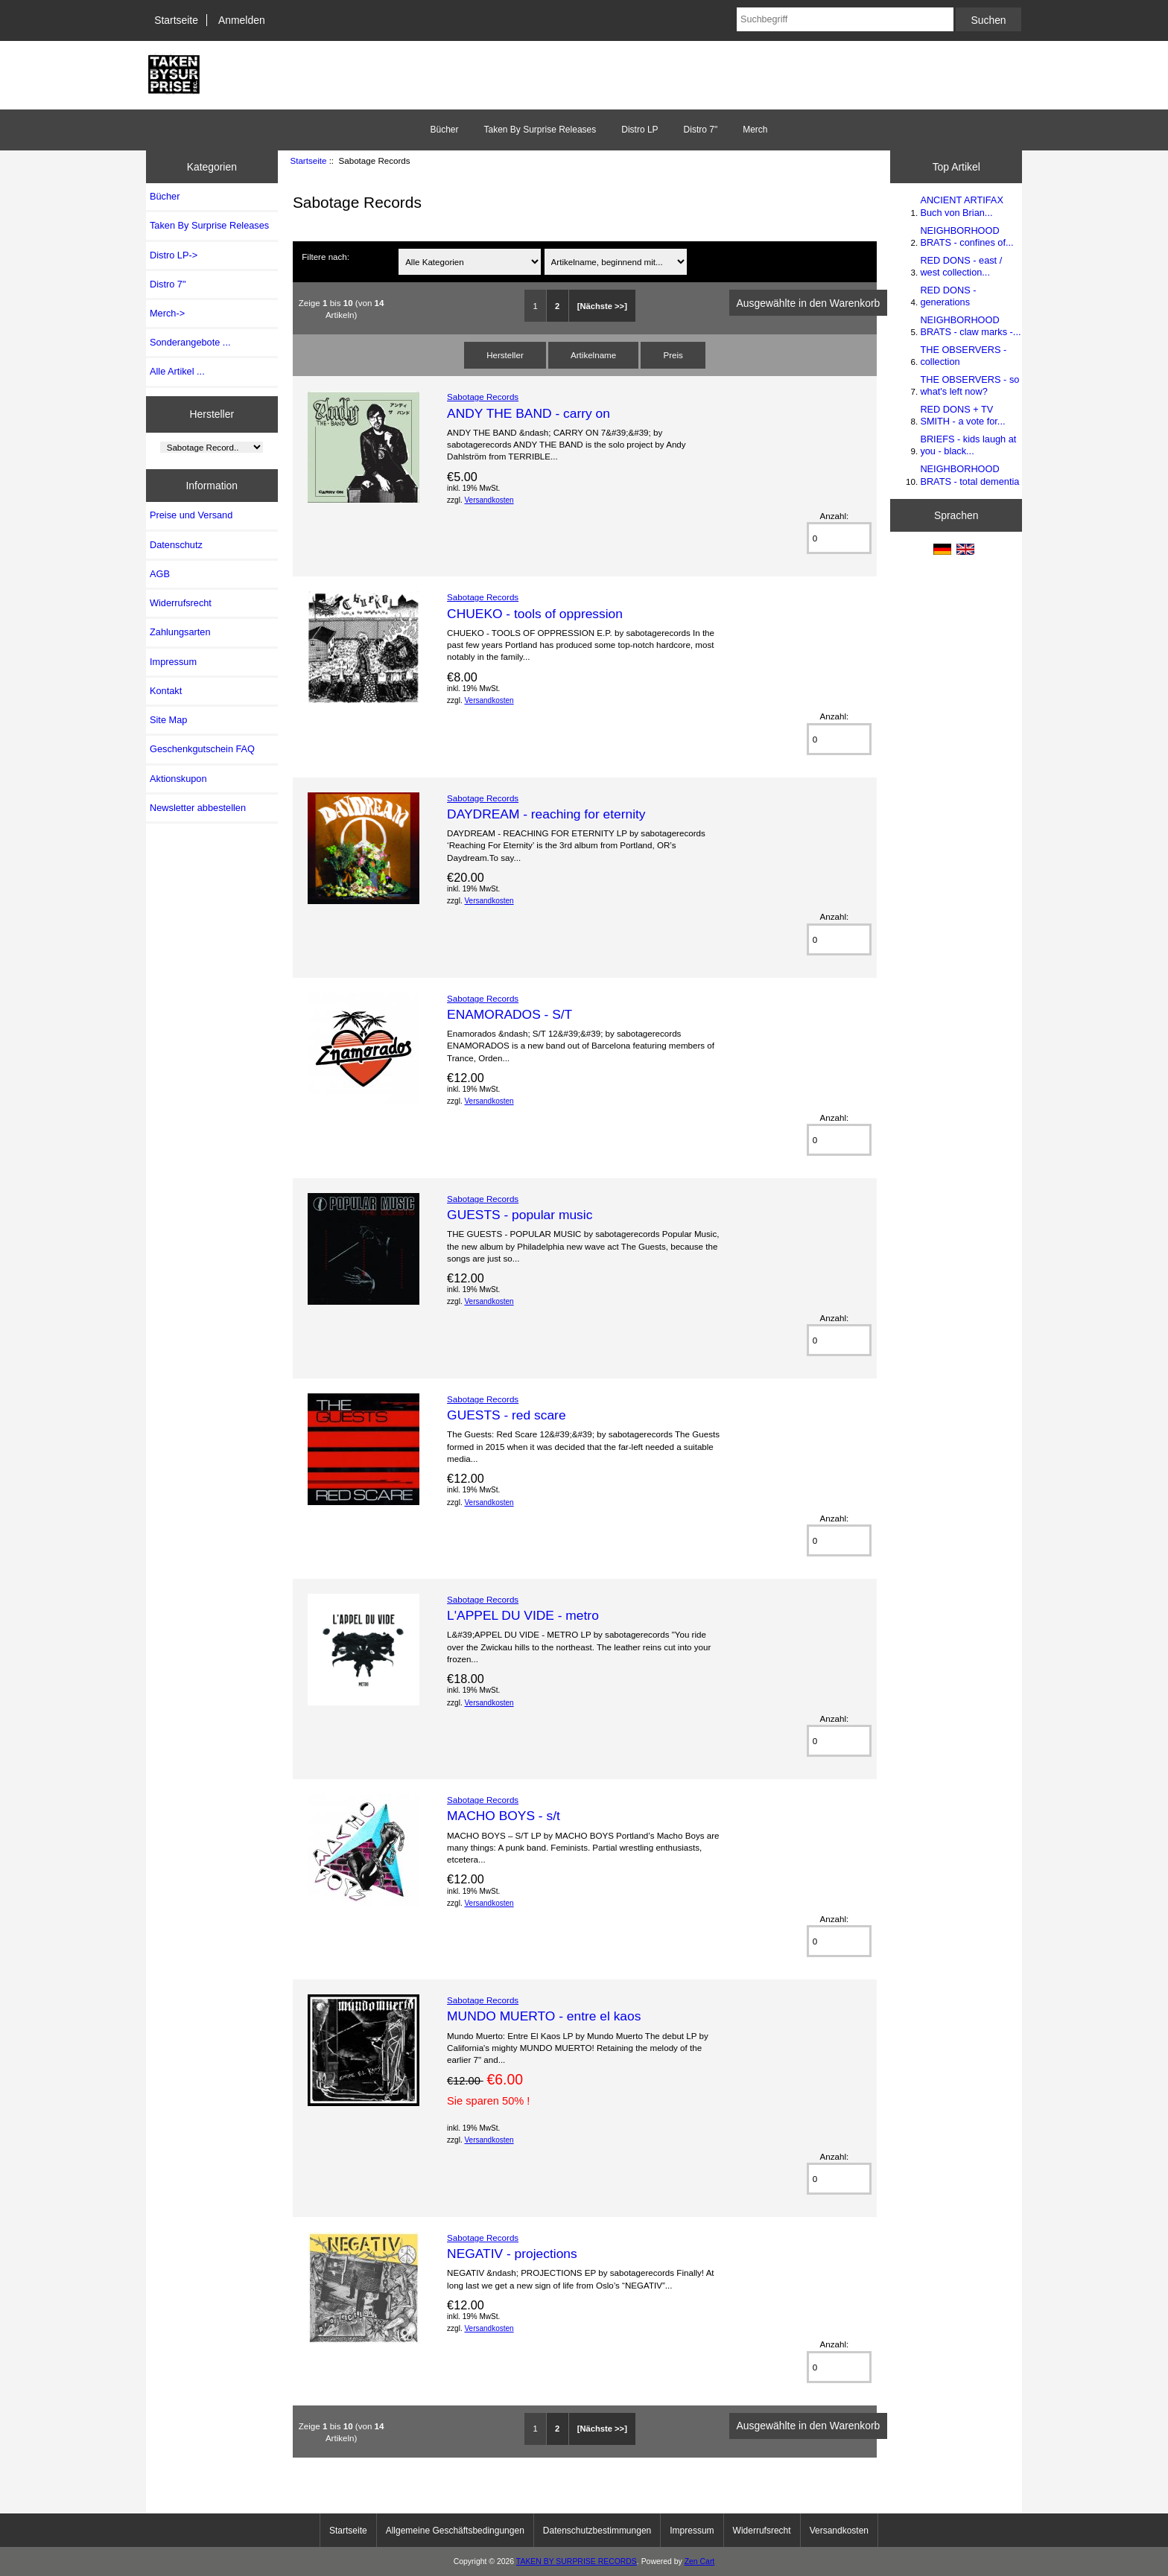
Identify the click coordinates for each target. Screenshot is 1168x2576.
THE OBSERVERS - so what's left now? (969, 385)
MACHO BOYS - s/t (503, 1815)
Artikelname (593, 355)
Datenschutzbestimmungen (597, 2530)
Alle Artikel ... (177, 371)
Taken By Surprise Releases (539, 129)
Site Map (168, 719)
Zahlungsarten (180, 631)
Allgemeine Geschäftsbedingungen (455, 2530)
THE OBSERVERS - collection (963, 355)
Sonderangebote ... (190, 342)
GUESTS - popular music (519, 1214)
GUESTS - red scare (506, 1415)
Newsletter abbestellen (198, 807)
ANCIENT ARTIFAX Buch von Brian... (961, 205)
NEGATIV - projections (512, 2253)
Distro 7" (701, 129)
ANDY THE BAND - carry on (528, 413)
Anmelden (241, 20)
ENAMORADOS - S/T (509, 1014)
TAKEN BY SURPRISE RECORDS (576, 2561)
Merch (755, 129)
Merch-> (167, 313)
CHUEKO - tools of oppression (535, 613)
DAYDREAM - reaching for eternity (546, 814)
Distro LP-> (173, 255)
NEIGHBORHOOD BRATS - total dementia (969, 474)
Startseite (176, 20)
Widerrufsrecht (181, 602)
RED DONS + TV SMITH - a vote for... (962, 415)
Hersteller (212, 414)
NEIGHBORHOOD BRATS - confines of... (966, 236)
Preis (672, 355)
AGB (160, 573)
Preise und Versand (191, 515)
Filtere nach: (325, 256)
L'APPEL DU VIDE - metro (523, 1615)
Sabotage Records (482, 396)
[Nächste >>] (602, 306)
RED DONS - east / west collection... (961, 266)
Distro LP (639, 129)
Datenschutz (176, 544)
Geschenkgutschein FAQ (202, 748)
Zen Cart (700, 2561)
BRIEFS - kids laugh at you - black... (968, 445)
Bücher (444, 129)
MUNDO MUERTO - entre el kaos (544, 2016)
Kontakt (166, 690)
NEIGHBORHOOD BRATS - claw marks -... (970, 325)
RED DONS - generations (948, 296)
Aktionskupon (178, 778)
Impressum (173, 661)
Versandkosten (488, 500)
